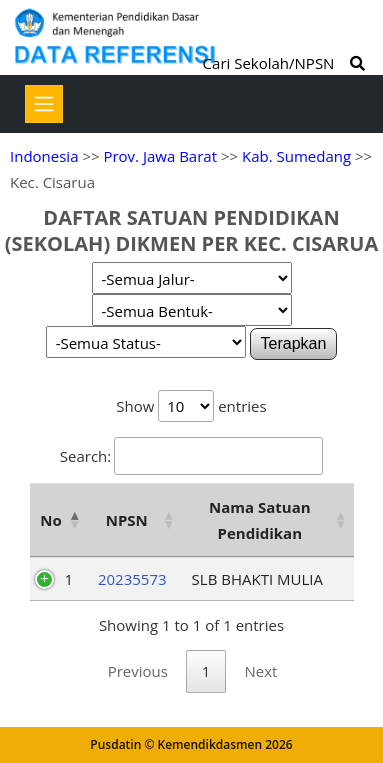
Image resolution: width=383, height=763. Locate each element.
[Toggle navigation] (44, 104)
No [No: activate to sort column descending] (50, 520)
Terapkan (294, 343)
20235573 (132, 579)
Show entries (191, 406)
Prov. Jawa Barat (160, 156)
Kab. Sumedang (296, 156)
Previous (138, 671)
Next (260, 671)
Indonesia (44, 156)
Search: (191, 456)
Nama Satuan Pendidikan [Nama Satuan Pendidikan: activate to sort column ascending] (260, 520)
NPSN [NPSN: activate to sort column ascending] (127, 520)
